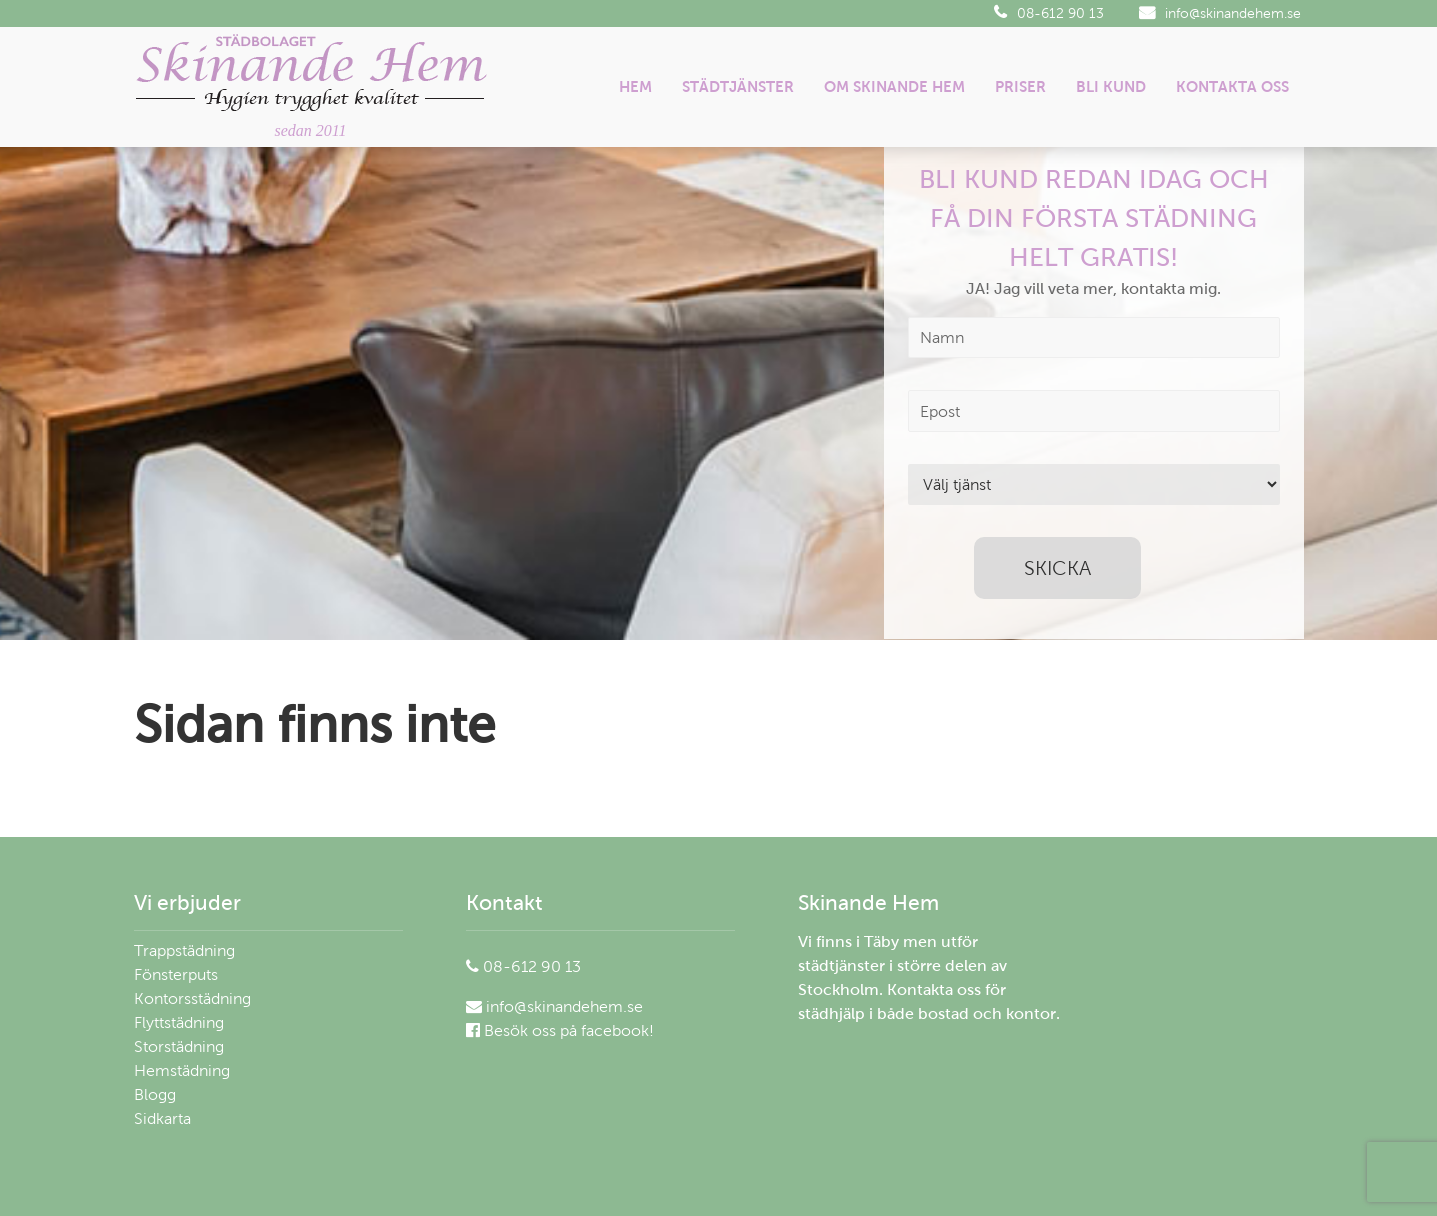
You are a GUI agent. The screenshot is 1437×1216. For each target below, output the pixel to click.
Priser (1020, 86)
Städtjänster (738, 86)
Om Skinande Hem (894, 86)
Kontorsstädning (192, 998)
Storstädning (179, 1046)
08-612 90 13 (1049, 13)
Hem (635, 86)
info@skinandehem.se (1220, 13)
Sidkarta (162, 1118)
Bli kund (1111, 86)
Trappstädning (184, 950)
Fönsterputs (176, 974)
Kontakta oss (1232, 86)
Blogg (155, 1094)
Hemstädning (182, 1070)
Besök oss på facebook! (560, 1030)
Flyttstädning (179, 1022)
